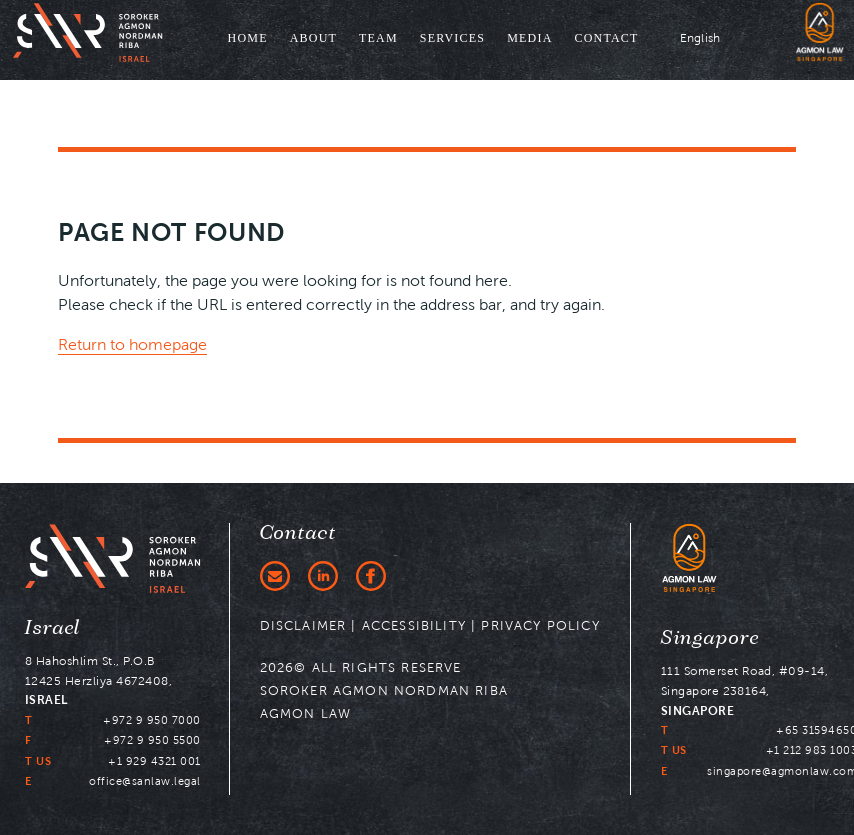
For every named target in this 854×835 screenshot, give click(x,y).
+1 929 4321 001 (154, 761)
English (700, 37)
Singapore (710, 638)
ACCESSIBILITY (414, 625)
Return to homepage (132, 344)
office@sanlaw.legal (145, 781)
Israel (53, 628)
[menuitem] (248, 40)
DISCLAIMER (303, 625)
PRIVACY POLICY (540, 625)
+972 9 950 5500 (152, 740)
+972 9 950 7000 (152, 720)
